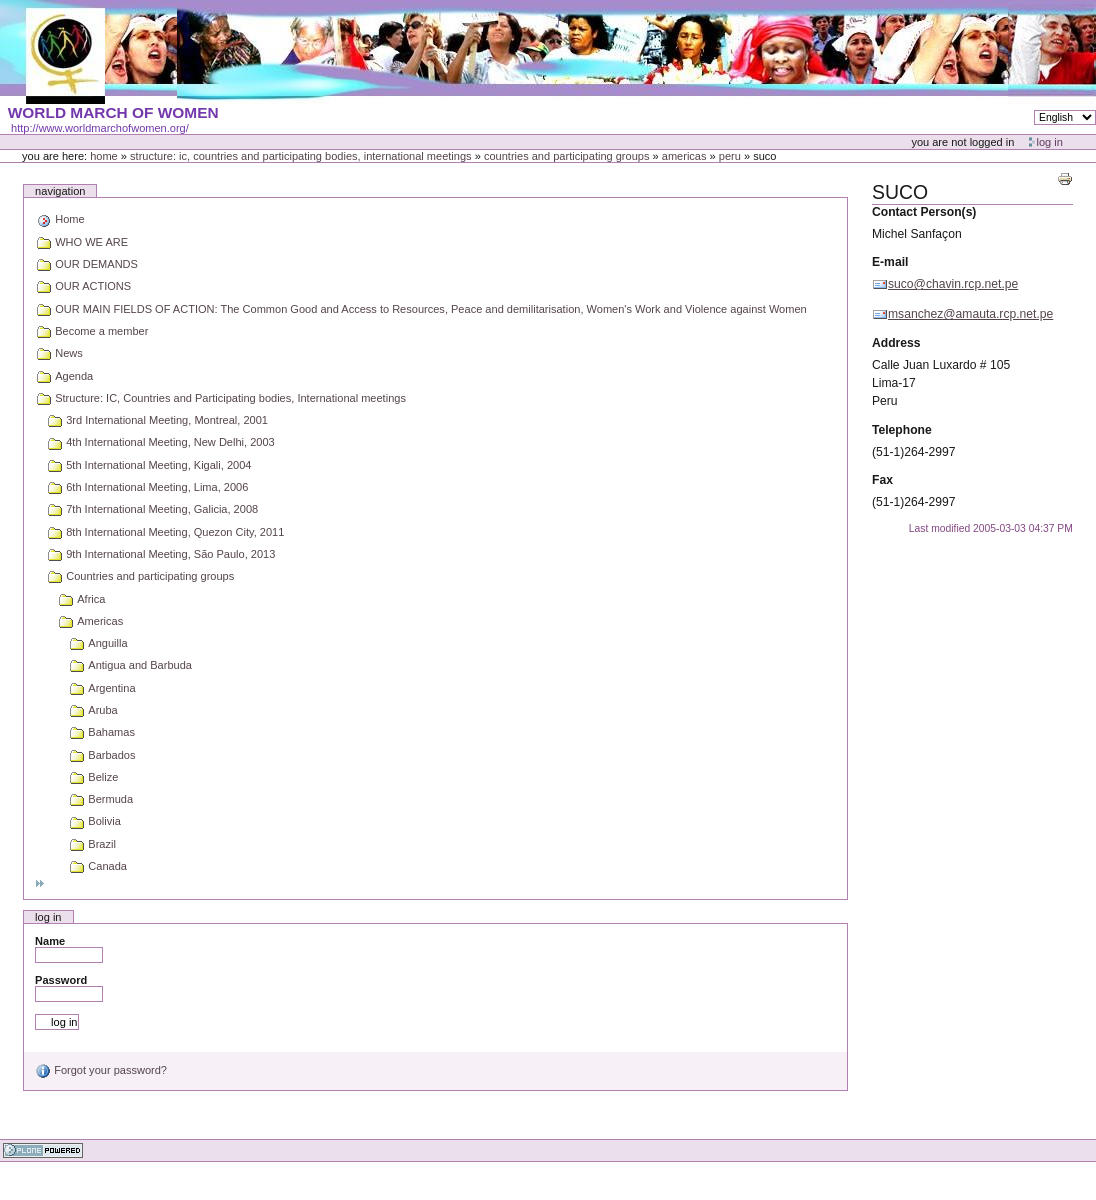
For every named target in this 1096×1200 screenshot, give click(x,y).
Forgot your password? (101, 1070)
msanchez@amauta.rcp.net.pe (970, 314)
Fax (882, 480)
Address (896, 343)
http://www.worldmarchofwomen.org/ (100, 128)
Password (61, 980)
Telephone (902, 430)
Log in (1050, 142)
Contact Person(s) (924, 212)
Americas (684, 156)
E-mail (890, 262)
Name (50, 941)
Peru (730, 156)
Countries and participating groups (567, 156)
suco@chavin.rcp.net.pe (953, 284)
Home (104, 156)
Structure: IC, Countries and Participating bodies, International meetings (301, 156)
